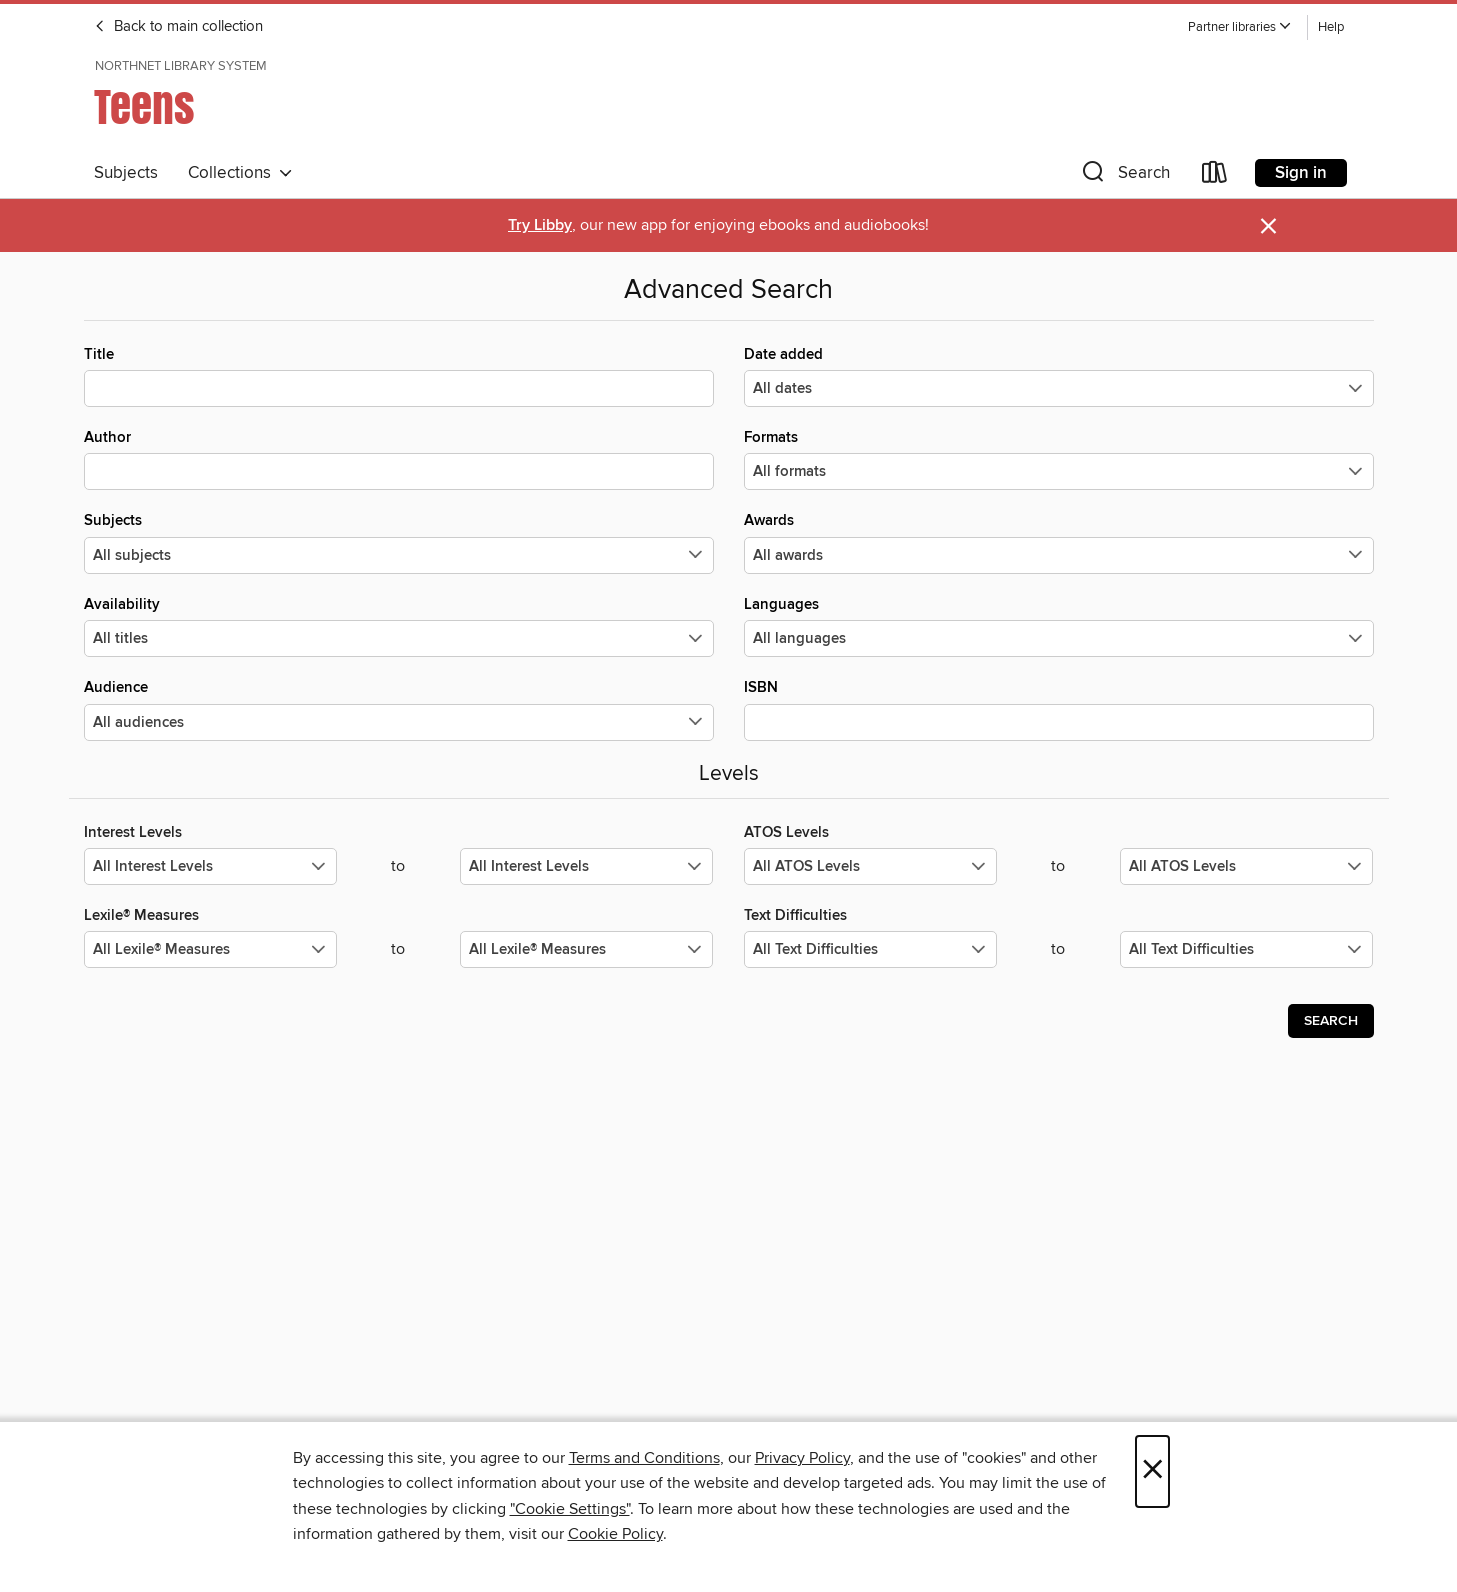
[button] (1240, 27)
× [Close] (1152, 1471)
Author (399, 459)
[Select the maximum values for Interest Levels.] (586, 866)
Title (399, 376)
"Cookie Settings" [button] (570, 1509)
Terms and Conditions (644, 1458)
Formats (1059, 459)
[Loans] (1215, 176)
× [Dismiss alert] (1268, 226)
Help (1331, 27)
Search (1331, 1021)
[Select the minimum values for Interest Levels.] (210, 866)
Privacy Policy (802, 1458)
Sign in (1301, 173)
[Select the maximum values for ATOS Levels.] (1246, 866)
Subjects (126, 173)
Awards (1059, 542)
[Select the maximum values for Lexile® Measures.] (586, 949)
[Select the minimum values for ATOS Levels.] (870, 866)
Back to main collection (178, 27)
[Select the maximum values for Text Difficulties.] (1246, 949)
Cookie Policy (615, 1534)
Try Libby (540, 225)
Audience (399, 709)
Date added (1059, 376)
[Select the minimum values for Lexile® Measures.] (210, 949)
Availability (399, 626)
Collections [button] (240, 173)
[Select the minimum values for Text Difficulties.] (870, 949)
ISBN (1059, 709)
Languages (1059, 626)
